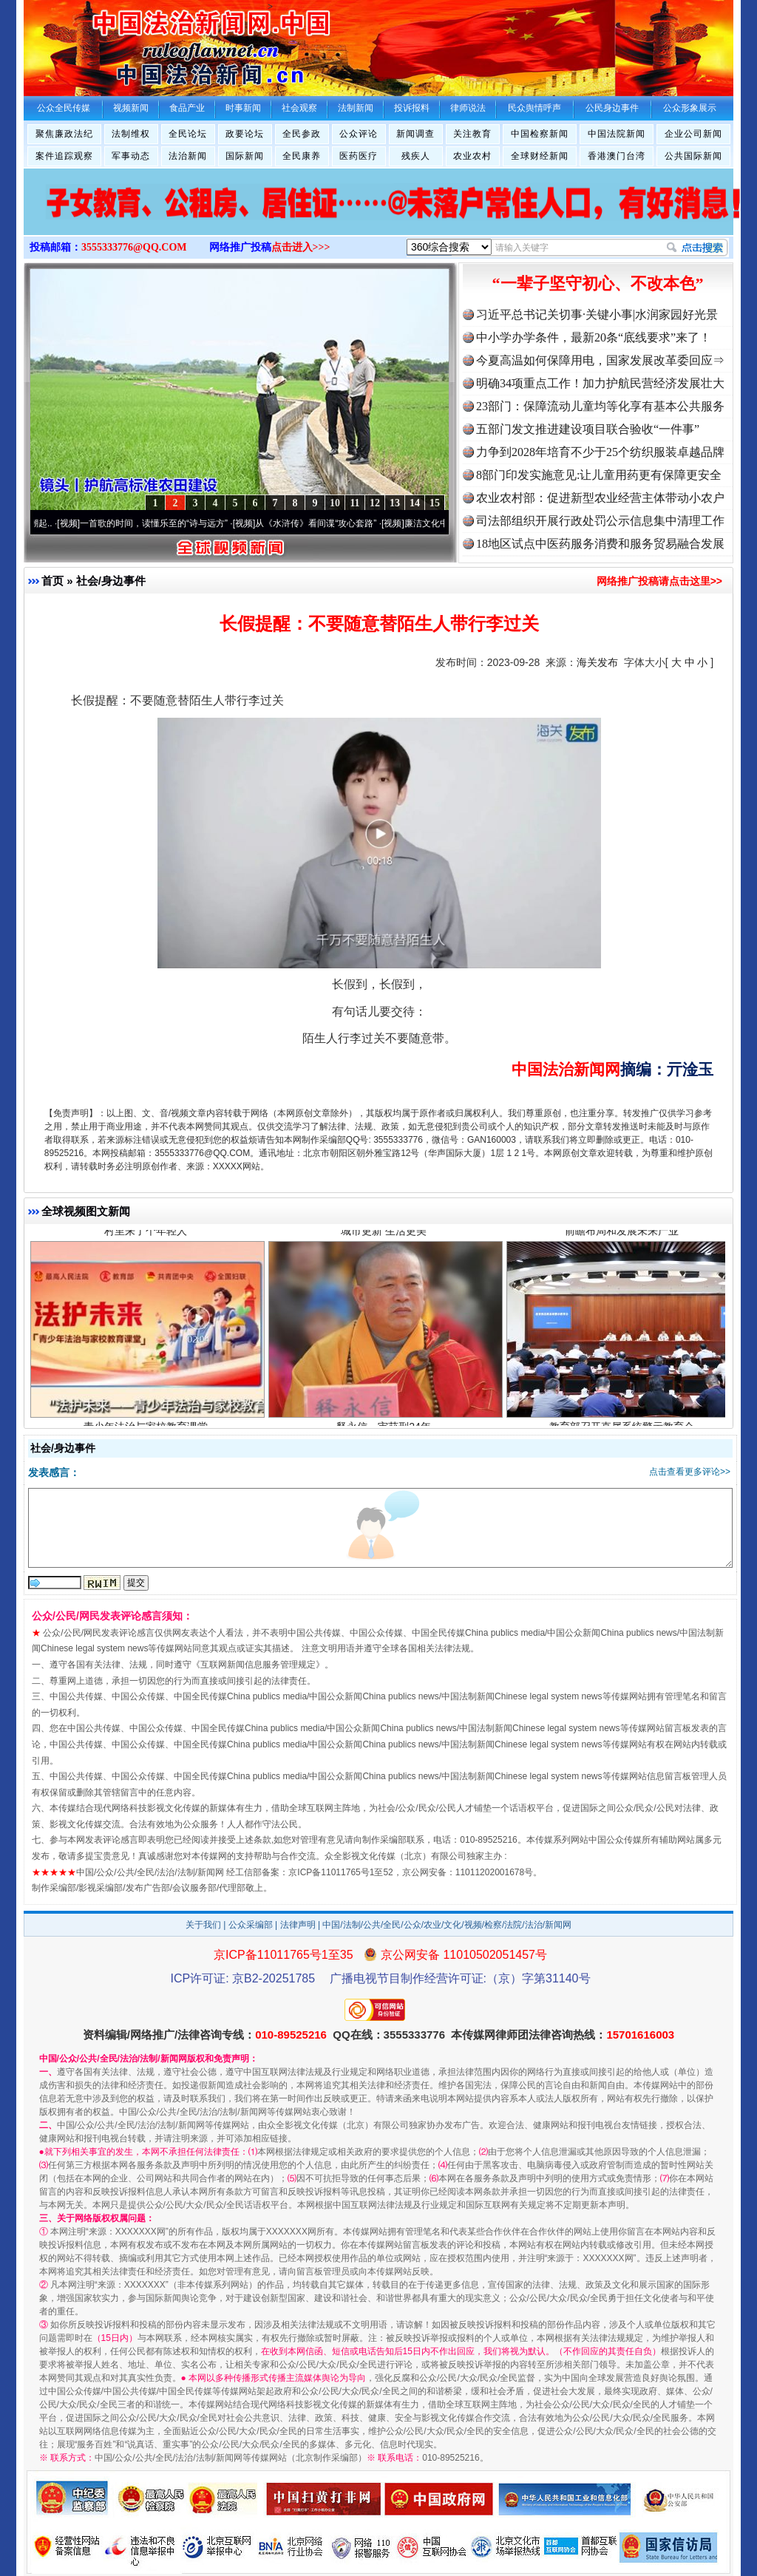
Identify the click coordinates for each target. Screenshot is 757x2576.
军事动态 (131, 156)
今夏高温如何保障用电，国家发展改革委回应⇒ (600, 360)
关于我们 (203, 1925)
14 (415, 503)
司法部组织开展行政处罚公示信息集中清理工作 (600, 520)
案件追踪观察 (64, 156)
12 (375, 503)
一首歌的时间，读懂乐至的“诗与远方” (161, 523)
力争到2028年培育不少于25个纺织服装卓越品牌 (600, 452)
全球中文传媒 (146, 43)
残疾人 (415, 156)
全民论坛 (188, 134)
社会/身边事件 (111, 580)
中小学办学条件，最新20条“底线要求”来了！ (593, 337)
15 (435, 503)
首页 (52, 580)
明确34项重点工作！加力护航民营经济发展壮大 (600, 383)
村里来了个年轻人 (147, 1235)
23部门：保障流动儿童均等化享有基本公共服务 (600, 406)
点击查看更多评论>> (689, 1472)
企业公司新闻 (693, 134)
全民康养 (301, 156)
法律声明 (298, 1925)
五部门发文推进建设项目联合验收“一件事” (587, 429)
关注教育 (472, 134)
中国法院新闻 (616, 134)
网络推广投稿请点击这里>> (659, 581)
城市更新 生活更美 (385, 1235)
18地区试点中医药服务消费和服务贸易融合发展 (600, 543)
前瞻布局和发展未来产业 (623, 1235)
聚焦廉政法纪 (64, 134)
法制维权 (131, 134)
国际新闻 (244, 156)
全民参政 (301, 134)
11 (354, 503)
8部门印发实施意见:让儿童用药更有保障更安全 (599, 475)
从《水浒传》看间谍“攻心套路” (323, 523)
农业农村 (472, 156)
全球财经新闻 (539, 156)
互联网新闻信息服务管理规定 (258, 1664)
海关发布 (597, 662)
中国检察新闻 (539, 134)
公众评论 (358, 134)
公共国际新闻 (693, 156)
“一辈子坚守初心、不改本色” (598, 283)
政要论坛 (244, 134)
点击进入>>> (300, 247)
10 (335, 503)
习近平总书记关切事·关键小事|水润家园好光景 (597, 314)
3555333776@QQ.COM (134, 247)
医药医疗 (358, 156)
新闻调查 (415, 134)
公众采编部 (250, 1925)
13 (395, 503)
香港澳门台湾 (616, 156)
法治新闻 (188, 156)
